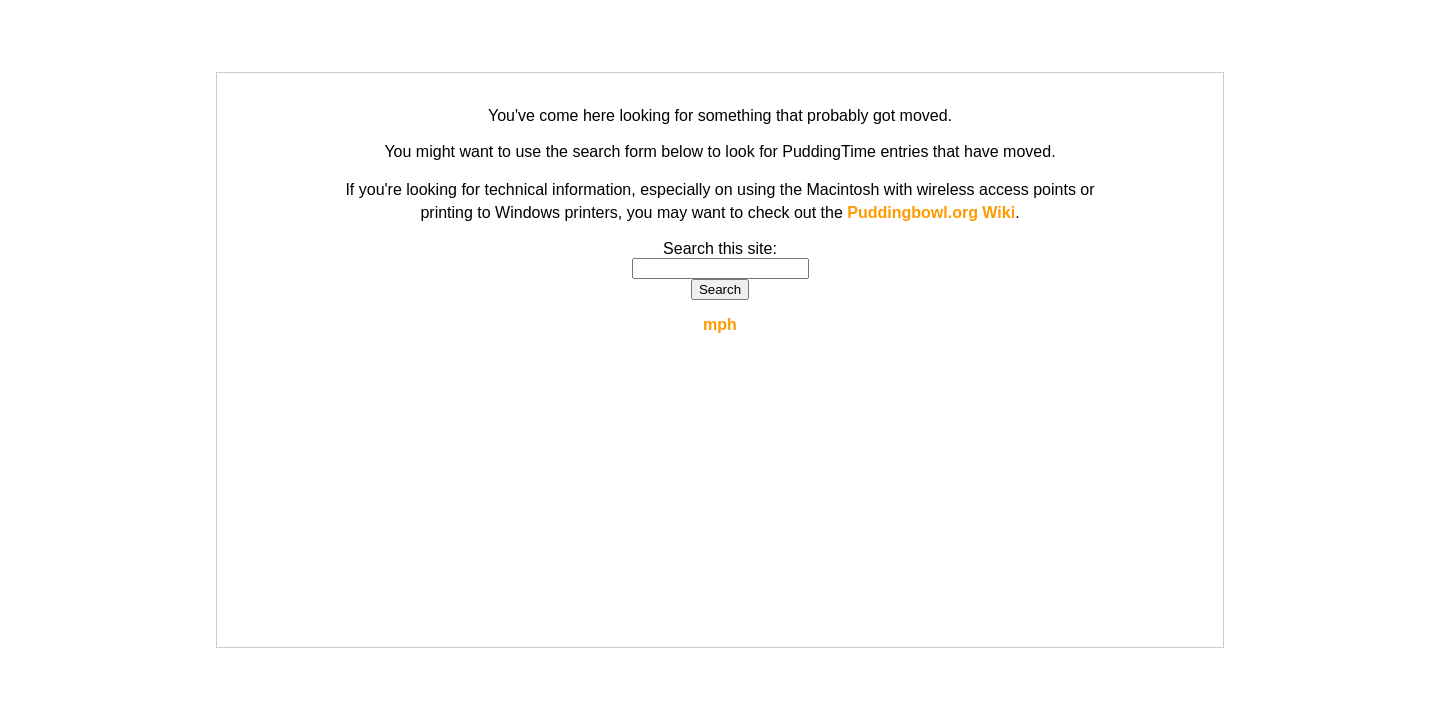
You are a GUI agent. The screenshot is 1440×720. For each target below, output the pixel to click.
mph (720, 324)
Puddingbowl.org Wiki (931, 212)
